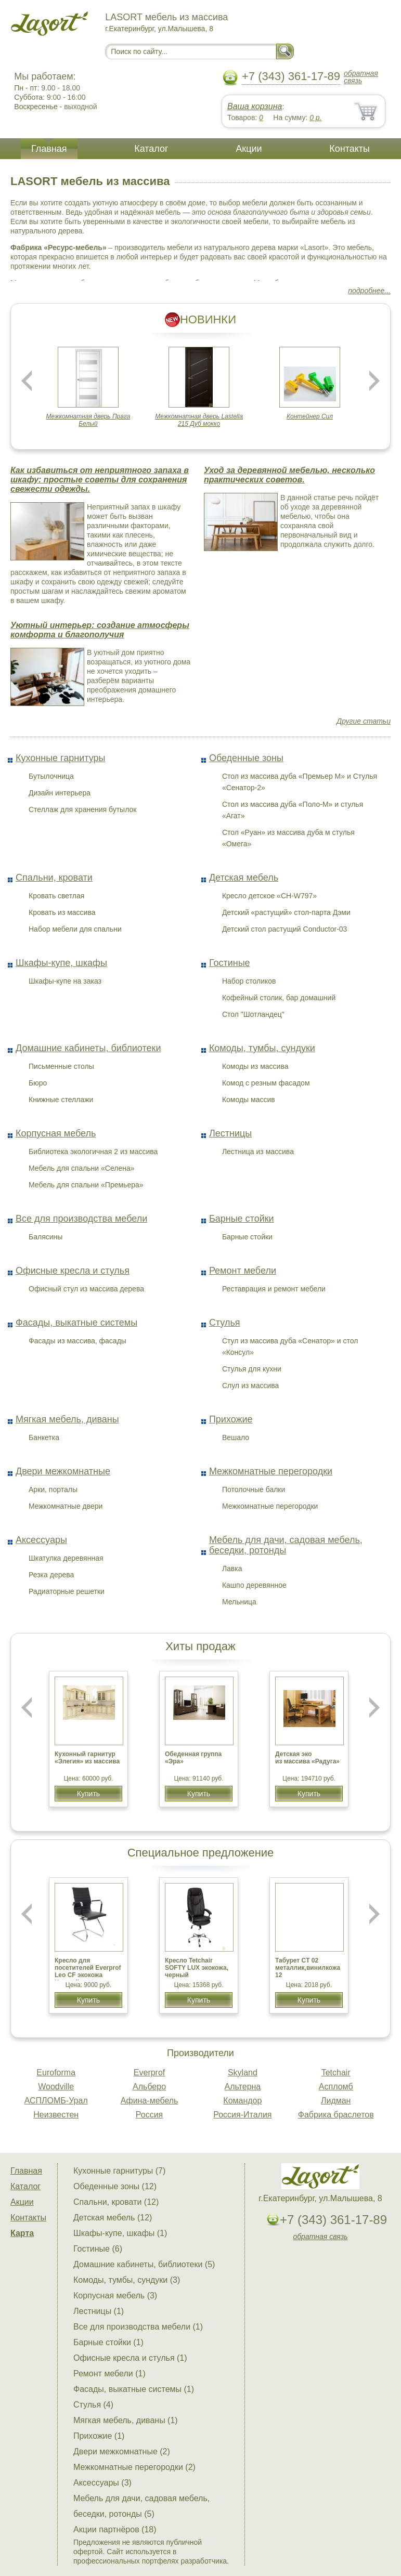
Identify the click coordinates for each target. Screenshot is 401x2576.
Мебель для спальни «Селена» (82, 1168)
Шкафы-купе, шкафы (61, 963)
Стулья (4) (93, 2404)
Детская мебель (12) (112, 2217)
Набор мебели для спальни (75, 929)
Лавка (232, 1568)
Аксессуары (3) (102, 2482)
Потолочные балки (253, 1489)
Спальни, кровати (54, 877)
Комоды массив (248, 1099)
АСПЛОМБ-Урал (56, 2100)
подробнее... (369, 290)
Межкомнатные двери (65, 1506)
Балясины (45, 1237)
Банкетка (44, 1437)
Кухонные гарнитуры (61, 758)
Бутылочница (51, 776)
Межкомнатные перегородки (270, 1471)
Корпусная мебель (56, 1133)
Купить (88, 1793)
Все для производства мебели (81, 1218)
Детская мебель (243, 877)
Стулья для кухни (251, 1369)
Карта (22, 2233)
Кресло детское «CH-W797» (269, 896)
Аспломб (336, 2086)
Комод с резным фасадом (266, 1083)
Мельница (239, 1602)
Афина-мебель (149, 2100)
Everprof (149, 2072)
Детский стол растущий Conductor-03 (284, 929)
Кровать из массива (62, 912)
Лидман (336, 2100)
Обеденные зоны (246, 758)
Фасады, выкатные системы (76, 1322)
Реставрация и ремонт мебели (274, 1289)
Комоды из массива (255, 1066)
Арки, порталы (53, 1489)
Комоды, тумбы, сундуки (262, 1048)
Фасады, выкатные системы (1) (133, 2389)
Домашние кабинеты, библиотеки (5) (144, 2264)
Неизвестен (56, 2114)
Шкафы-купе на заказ (65, 981)
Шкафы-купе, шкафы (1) (120, 2233)
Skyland (242, 2072)
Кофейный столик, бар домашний (278, 997)
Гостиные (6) (97, 2248)
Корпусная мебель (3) (115, 2295)
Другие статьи (364, 721)
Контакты (349, 148)
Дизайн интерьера (59, 793)
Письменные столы (61, 1066)
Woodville (56, 2086)
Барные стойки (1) (108, 2342)
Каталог (151, 148)
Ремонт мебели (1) (109, 2373)
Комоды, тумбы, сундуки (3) (126, 2280)
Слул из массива (250, 1385)
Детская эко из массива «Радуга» (307, 1757)
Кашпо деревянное (254, 1585)
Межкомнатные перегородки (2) (134, 2467)
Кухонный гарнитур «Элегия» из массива (87, 1757)
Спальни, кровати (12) (116, 2202)
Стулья (224, 1322)
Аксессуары (41, 1540)
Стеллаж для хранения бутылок (82, 809)
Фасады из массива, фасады (77, 1341)
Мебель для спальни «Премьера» (86, 1185)
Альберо (149, 2086)
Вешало (235, 1437)
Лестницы (230, 1133)
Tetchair (336, 2072)
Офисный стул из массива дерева (86, 1289)
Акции (249, 148)
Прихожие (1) (98, 2435)
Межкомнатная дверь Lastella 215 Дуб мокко (199, 420)
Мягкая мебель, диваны (67, 1419)
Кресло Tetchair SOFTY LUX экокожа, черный (196, 1968)
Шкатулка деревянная (66, 1558)
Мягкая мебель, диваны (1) (125, 2420)
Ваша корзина (254, 106)
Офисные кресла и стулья (73, 1270)
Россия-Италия (242, 2114)
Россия (149, 2114)
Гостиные (229, 963)
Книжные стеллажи (61, 1099)
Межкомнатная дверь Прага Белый (88, 420)
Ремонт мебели (242, 1270)
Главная (49, 148)
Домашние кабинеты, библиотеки (88, 1048)
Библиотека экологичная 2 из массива (93, 1151)
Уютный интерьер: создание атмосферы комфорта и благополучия (99, 630)
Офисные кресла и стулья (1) (130, 2357)
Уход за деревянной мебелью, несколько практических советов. (289, 475)
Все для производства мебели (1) (138, 2326)
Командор (242, 2100)
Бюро (38, 1083)
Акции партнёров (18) (115, 2529)
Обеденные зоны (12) (115, 2186)
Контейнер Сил (310, 416)
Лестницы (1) (98, 2311)
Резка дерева (51, 1575)
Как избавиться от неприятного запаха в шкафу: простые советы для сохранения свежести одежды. (99, 479)
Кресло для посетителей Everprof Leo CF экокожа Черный (88, 1971)
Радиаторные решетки (67, 1591)
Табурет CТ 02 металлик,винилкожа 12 (307, 1968)
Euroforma (55, 2072)
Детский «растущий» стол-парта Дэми (286, 912)
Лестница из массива (258, 1151)
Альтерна (242, 2086)
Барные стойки (241, 1218)
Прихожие (231, 1419)
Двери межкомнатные (63, 1471)
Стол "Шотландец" (253, 1014)
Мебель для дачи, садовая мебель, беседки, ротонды (286, 1545)
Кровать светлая (56, 896)
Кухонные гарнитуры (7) (119, 2170)
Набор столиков (249, 981)
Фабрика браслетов (336, 2114)
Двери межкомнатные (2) (121, 2451)
